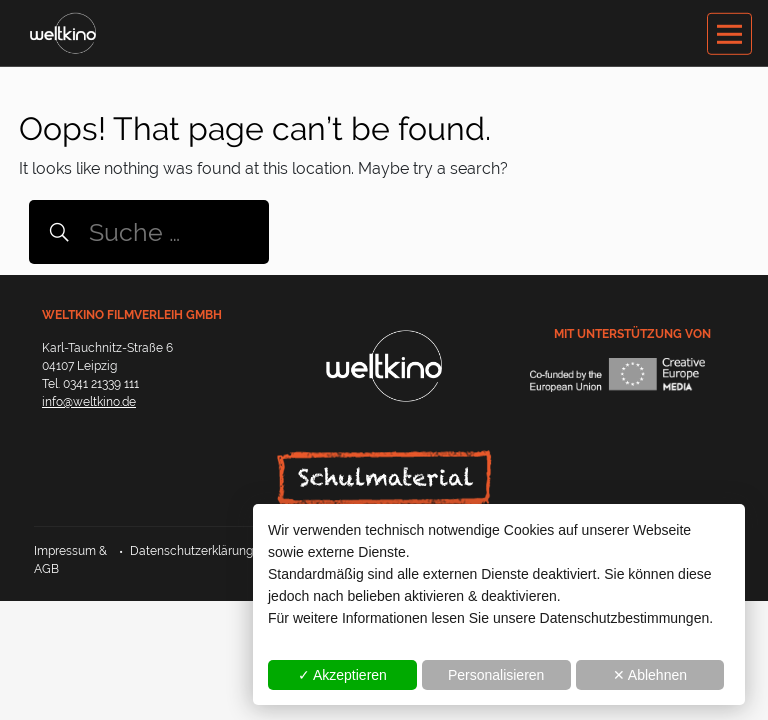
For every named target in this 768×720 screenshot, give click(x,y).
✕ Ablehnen (650, 675)
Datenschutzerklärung (191, 551)
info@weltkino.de (89, 402)
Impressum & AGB (70, 560)
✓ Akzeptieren (342, 675)
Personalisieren (496, 675)
